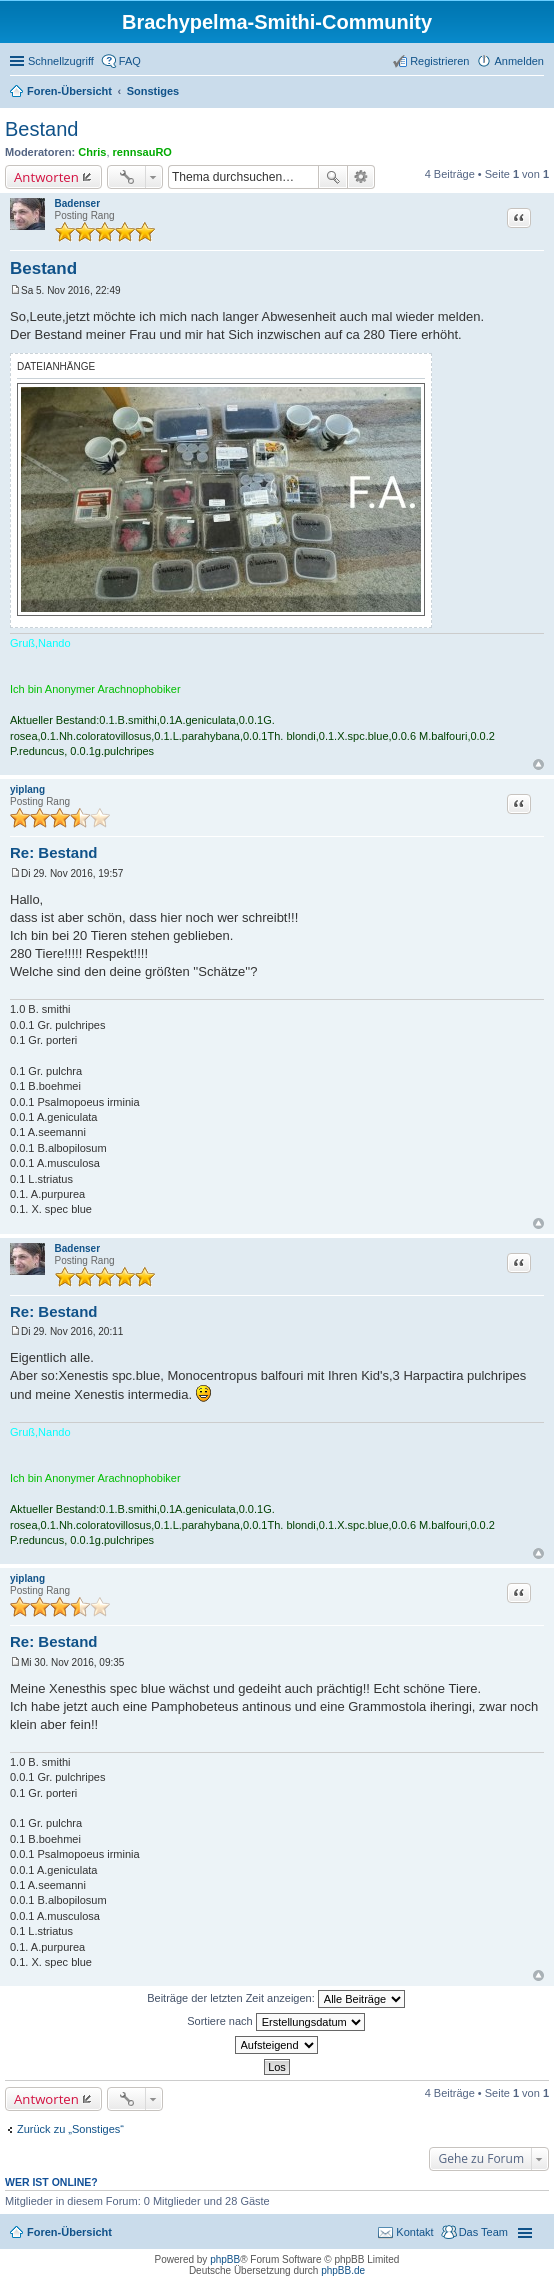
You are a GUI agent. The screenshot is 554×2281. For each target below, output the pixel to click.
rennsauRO (142, 152)
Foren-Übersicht (69, 2232)
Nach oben (538, 764)
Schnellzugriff (61, 61)
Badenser (78, 203)
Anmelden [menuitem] (519, 61)
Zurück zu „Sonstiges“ (70, 2129)
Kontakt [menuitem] (414, 2232)
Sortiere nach (275, 2022)
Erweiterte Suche (361, 177)
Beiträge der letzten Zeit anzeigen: (276, 1999)
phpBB (225, 2259)
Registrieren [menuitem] (439, 61)
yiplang (27, 789)
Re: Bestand (54, 852)
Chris (92, 152)
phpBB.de (343, 2270)
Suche (333, 177)
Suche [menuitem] (538, 93)
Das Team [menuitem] (483, 2232)
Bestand (41, 129)
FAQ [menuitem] (130, 61)
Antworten (46, 177)
